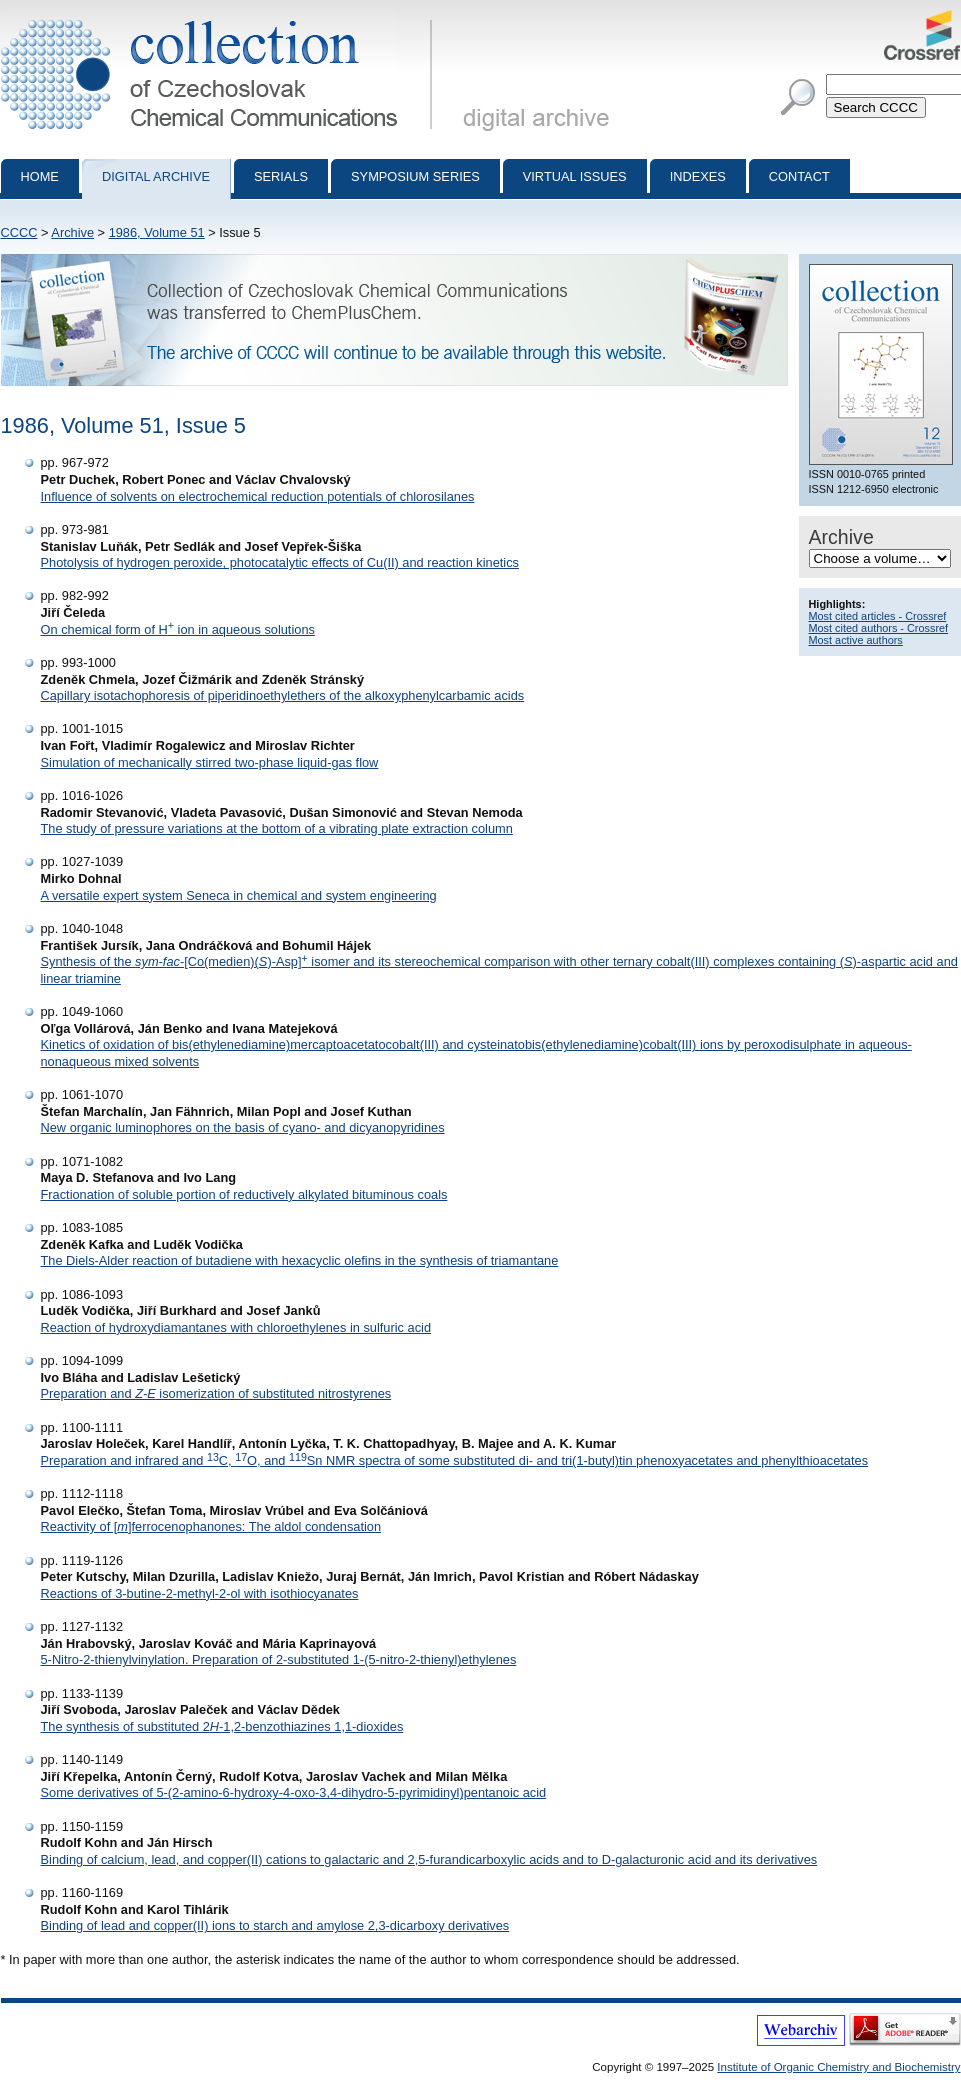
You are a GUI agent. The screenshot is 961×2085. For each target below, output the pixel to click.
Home (40, 176)
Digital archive (156, 176)
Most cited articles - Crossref (878, 616)
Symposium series (415, 176)
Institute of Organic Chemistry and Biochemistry (838, 2067)
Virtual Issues (575, 176)
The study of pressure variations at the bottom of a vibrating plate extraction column (277, 828)
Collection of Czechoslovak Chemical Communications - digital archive (220, 18)
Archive (72, 232)
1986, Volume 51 (157, 232)
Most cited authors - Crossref (879, 628)
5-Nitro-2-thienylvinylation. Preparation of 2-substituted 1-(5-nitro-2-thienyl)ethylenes (279, 1659)
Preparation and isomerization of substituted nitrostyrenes (216, 1393)
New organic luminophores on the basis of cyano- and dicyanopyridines (243, 1127)
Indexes (698, 176)
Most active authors (856, 640)
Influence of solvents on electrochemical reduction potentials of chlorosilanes (258, 496)
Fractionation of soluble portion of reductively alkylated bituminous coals (244, 1194)
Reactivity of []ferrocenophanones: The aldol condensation (211, 1526)
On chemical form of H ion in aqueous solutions (178, 629)
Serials (281, 176)
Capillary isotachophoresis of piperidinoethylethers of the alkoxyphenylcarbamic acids (283, 695)
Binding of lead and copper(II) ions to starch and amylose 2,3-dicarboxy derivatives (275, 1925)
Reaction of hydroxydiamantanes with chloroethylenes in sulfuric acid (236, 1327)
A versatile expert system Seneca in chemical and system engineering (239, 895)
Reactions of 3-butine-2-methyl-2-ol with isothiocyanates (200, 1593)
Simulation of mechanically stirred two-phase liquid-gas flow (210, 762)
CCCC (19, 232)
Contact (799, 176)
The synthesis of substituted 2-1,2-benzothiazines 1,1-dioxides (222, 1726)
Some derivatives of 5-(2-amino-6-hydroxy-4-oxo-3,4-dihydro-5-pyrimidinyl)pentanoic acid (294, 1792)
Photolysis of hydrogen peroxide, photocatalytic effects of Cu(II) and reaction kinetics (280, 562)
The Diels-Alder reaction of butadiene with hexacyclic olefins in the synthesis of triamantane (300, 1260)
